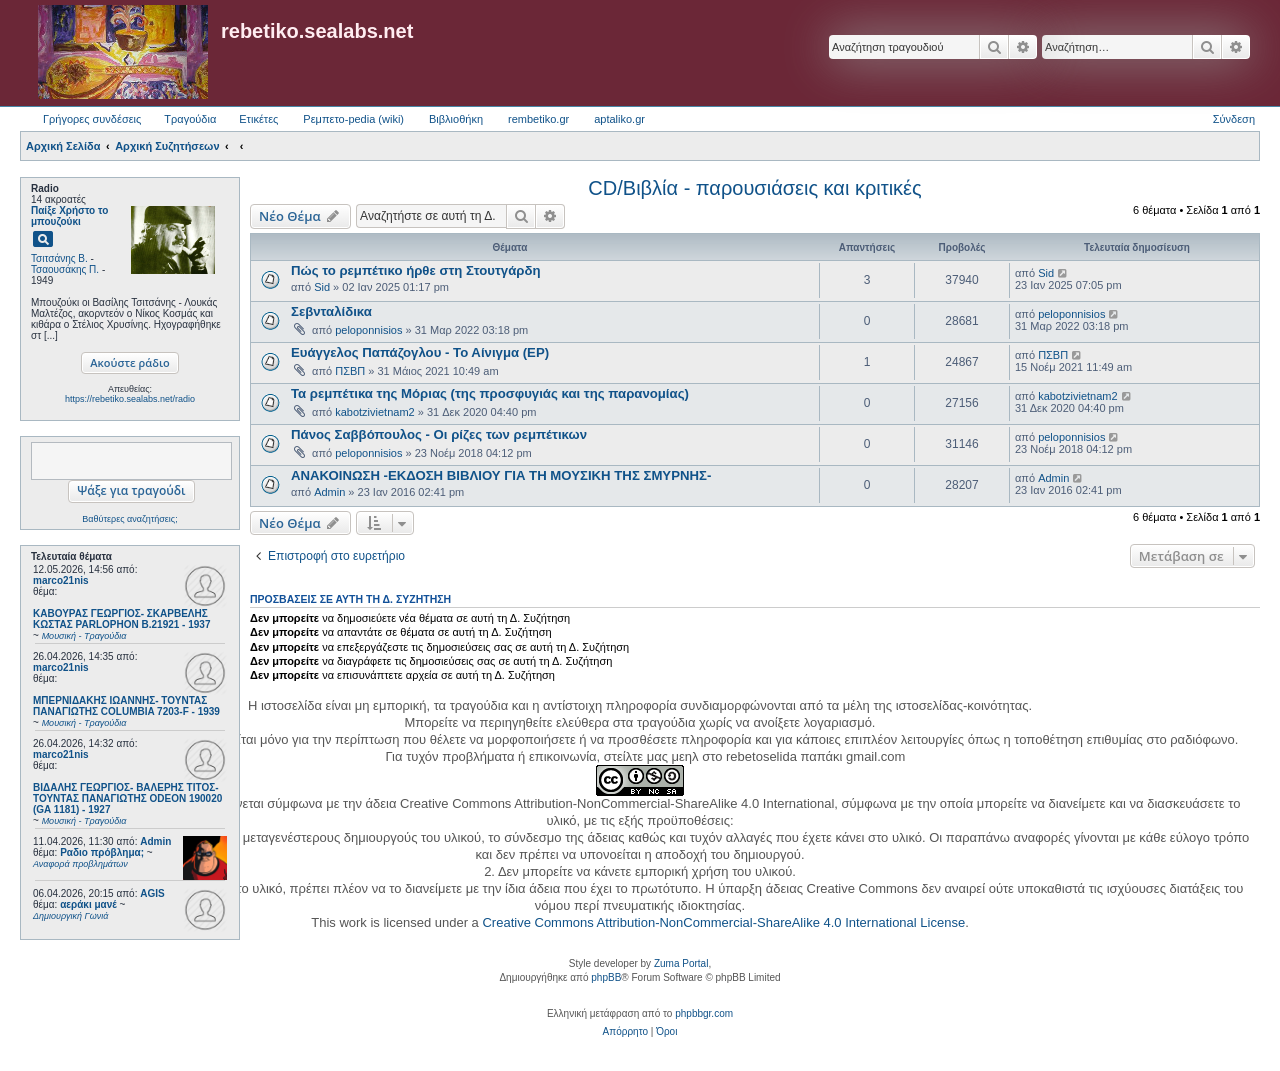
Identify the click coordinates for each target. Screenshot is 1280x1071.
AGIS (152, 893)
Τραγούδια (190, 119)
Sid (322, 287)
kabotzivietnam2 (375, 412)
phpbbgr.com (704, 1013)
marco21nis (61, 580)
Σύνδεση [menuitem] (1234, 119)
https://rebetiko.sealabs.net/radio (130, 399)
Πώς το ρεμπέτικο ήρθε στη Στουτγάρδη (416, 270)
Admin (155, 841)
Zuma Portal (681, 963)
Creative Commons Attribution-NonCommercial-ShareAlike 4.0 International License (723, 922)
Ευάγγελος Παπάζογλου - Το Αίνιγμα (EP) (420, 352)
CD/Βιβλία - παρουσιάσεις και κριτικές (754, 188)
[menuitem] (625, 1032)
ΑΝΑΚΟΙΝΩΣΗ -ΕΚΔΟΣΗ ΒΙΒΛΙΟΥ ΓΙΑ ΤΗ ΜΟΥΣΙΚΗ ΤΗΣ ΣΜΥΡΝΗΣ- (501, 475)
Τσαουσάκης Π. (65, 269)
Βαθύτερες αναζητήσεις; (129, 519)
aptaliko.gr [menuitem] (619, 119)
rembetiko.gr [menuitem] (538, 119)
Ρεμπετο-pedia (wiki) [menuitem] (353, 119)
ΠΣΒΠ (350, 371)
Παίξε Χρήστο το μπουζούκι (69, 216)
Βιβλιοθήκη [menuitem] (456, 119)
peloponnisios (368, 330)
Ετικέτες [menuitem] (258, 119)
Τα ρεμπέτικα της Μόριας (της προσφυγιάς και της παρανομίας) (490, 393)
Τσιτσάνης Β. (59, 258)
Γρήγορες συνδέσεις (92, 119)
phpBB (606, 977)
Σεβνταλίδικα (331, 311)
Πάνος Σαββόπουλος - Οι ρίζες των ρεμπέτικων (439, 434)
